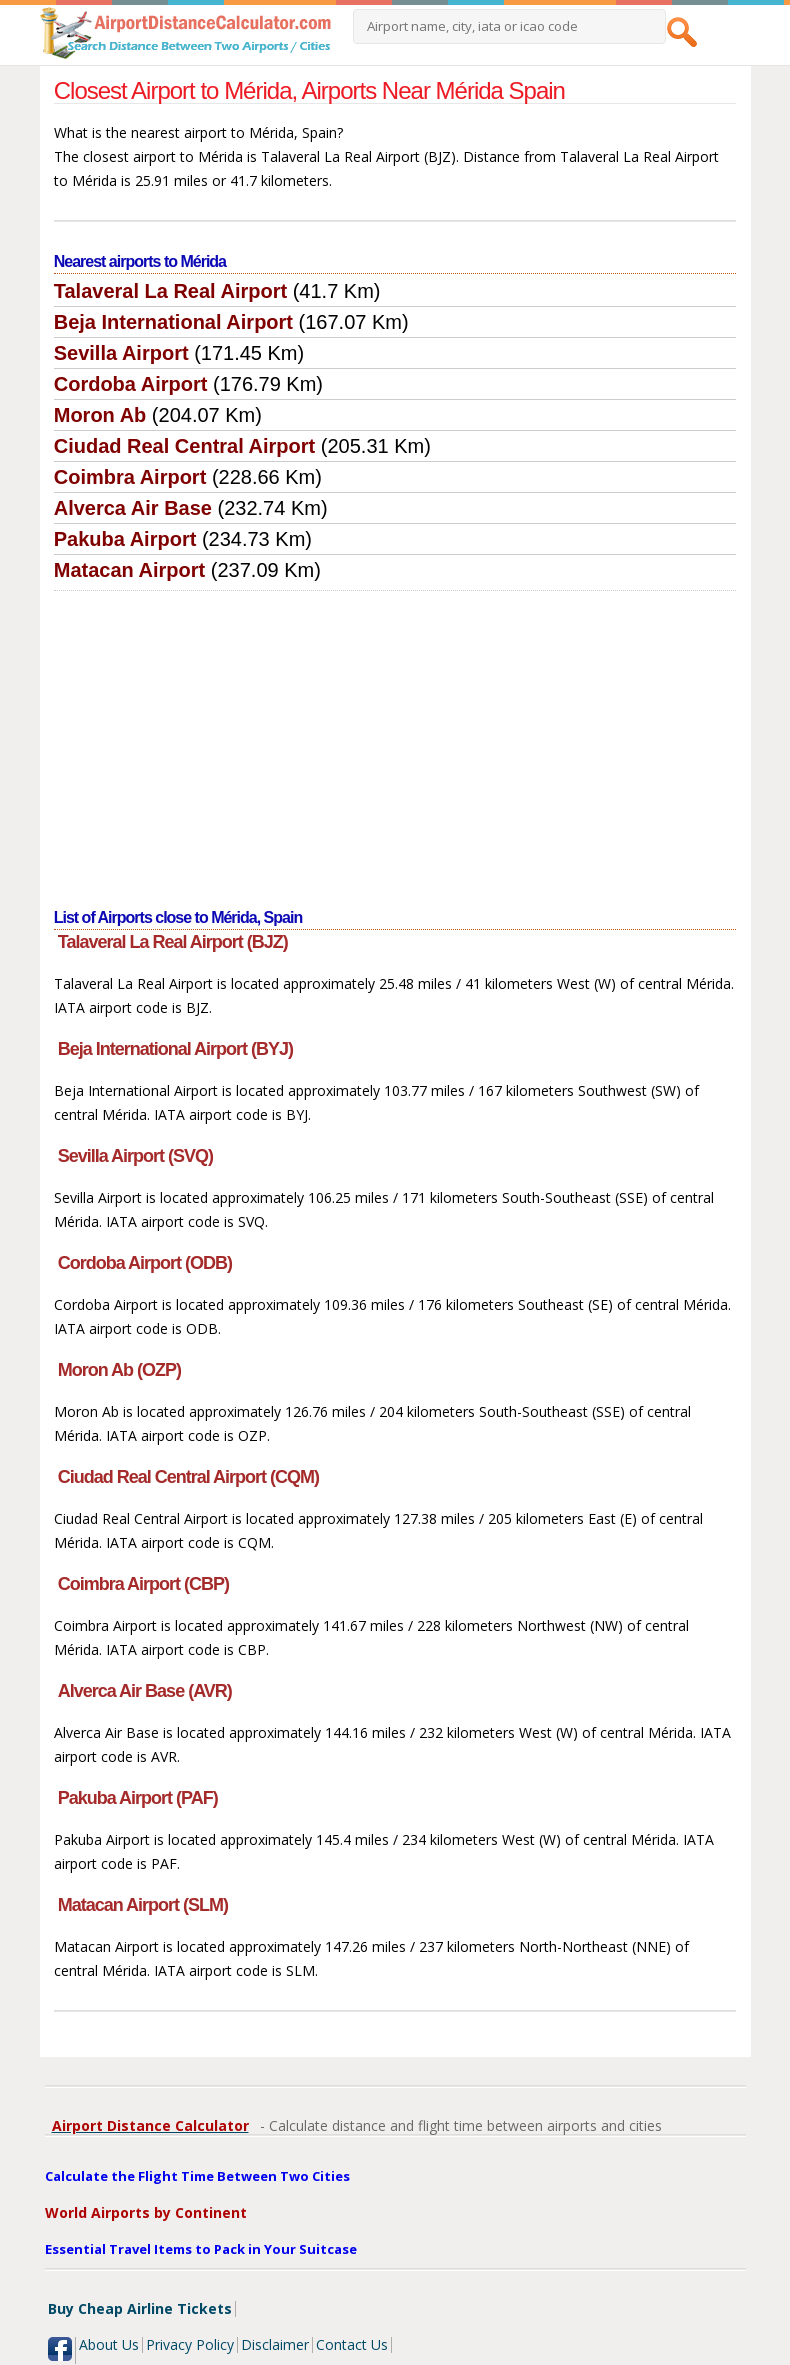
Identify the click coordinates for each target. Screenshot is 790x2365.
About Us (109, 2344)
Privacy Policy (190, 2344)
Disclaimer (275, 2344)
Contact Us (352, 2344)
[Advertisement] (395, 741)
